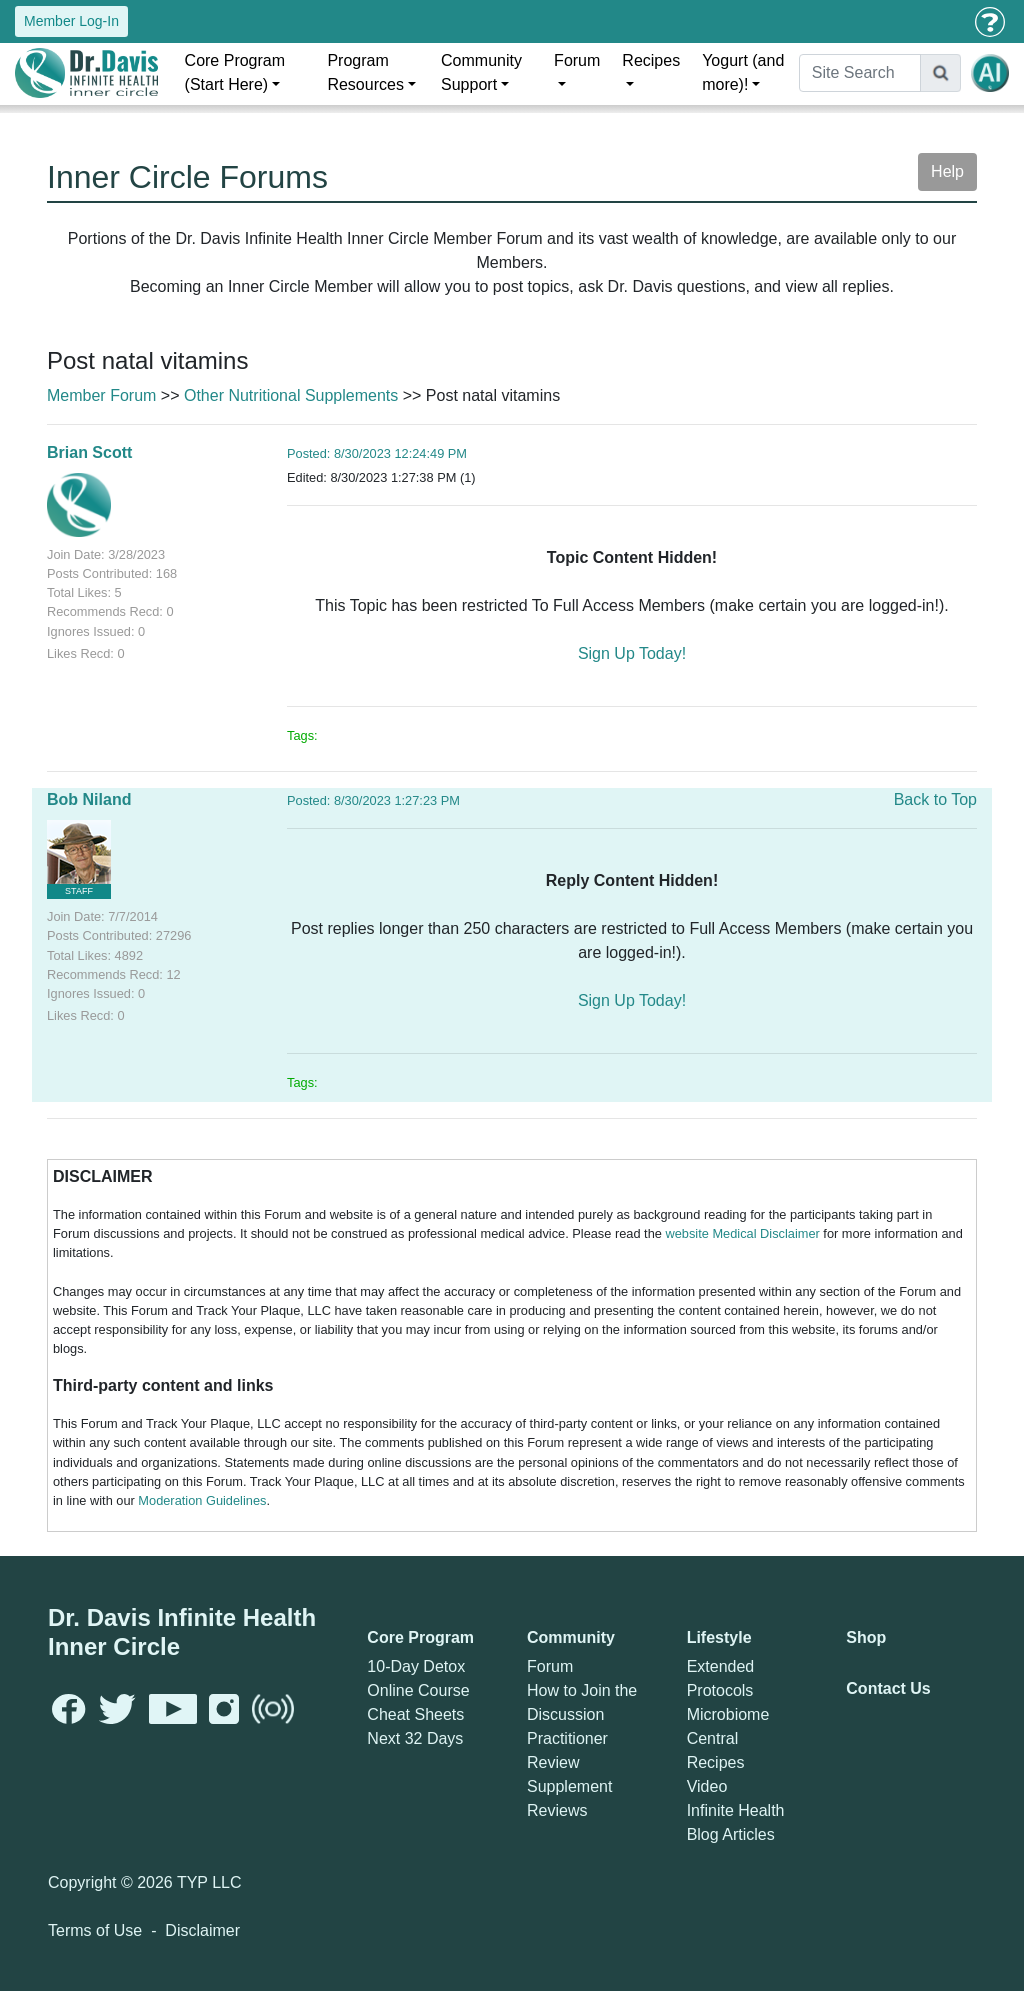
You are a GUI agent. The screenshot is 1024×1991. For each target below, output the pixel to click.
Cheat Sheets (415, 1714)
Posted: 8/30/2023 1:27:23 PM (373, 800)
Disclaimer (202, 1930)
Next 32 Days (415, 1738)
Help (947, 171)
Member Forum (101, 395)
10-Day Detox (416, 1666)
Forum (577, 60)
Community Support (481, 72)
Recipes (651, 60)
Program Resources (365, 72)
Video (707, 1786)
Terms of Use (95, 1930)
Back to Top (935, 799)
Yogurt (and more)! (743, 72)
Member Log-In (71, 21)
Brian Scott (89, 452)
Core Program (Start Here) (235, 72)
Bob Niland (89, 799)
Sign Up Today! (632, 653)
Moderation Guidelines (202, 1500)
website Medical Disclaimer (742, 1233)
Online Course (418, 1690)
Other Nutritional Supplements (291, 395)
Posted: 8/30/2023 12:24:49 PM (377, 453)
